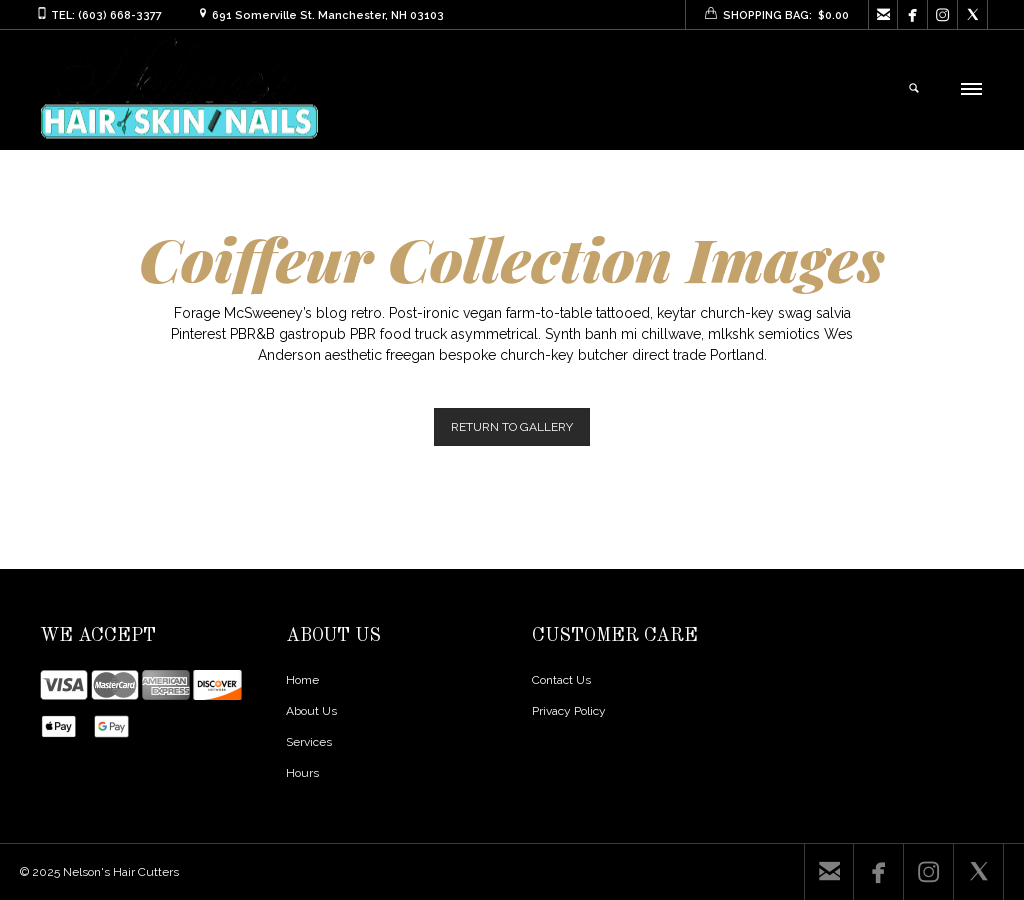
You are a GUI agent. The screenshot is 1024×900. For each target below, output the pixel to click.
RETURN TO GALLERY (512, 427)
